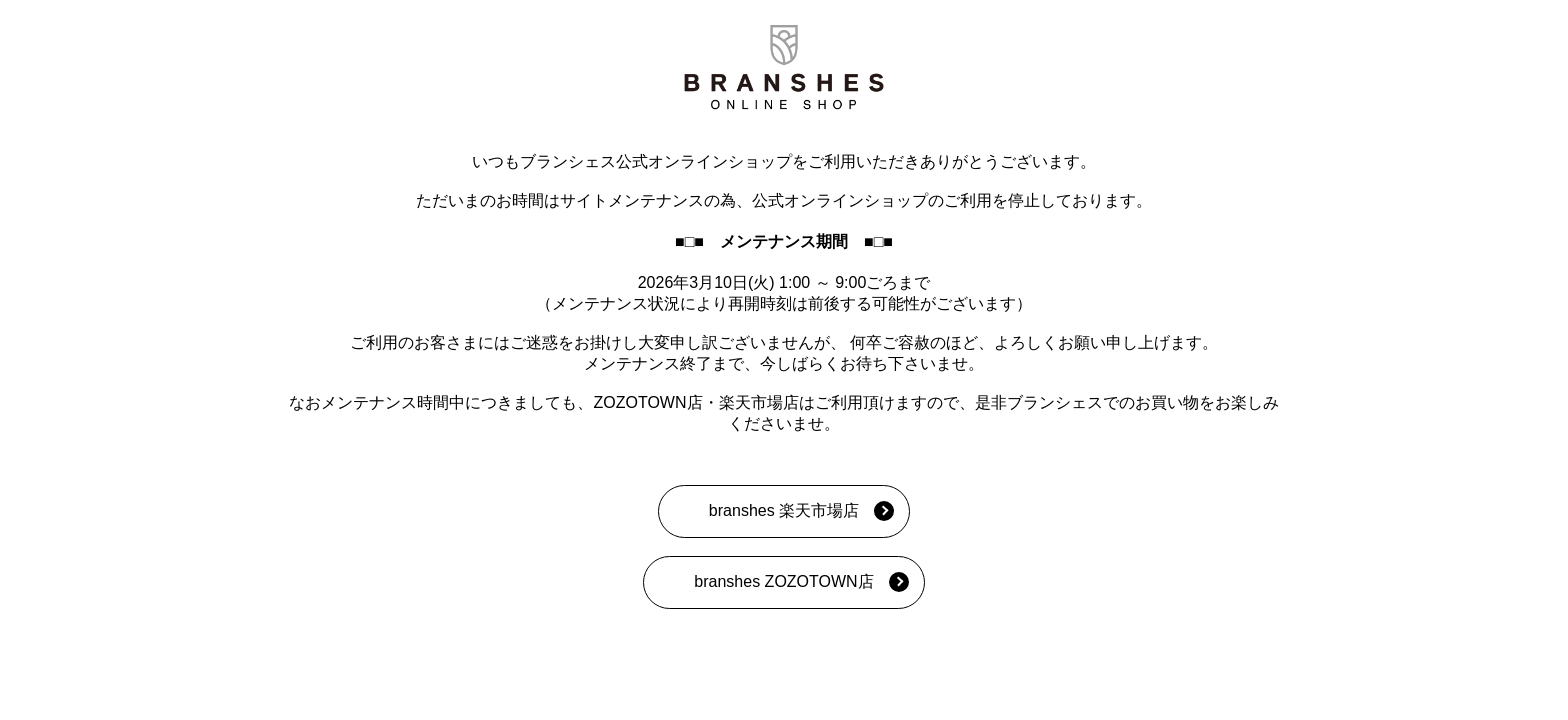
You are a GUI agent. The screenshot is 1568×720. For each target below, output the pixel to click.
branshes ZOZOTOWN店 (783, 581)
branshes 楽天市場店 (784, 510)
